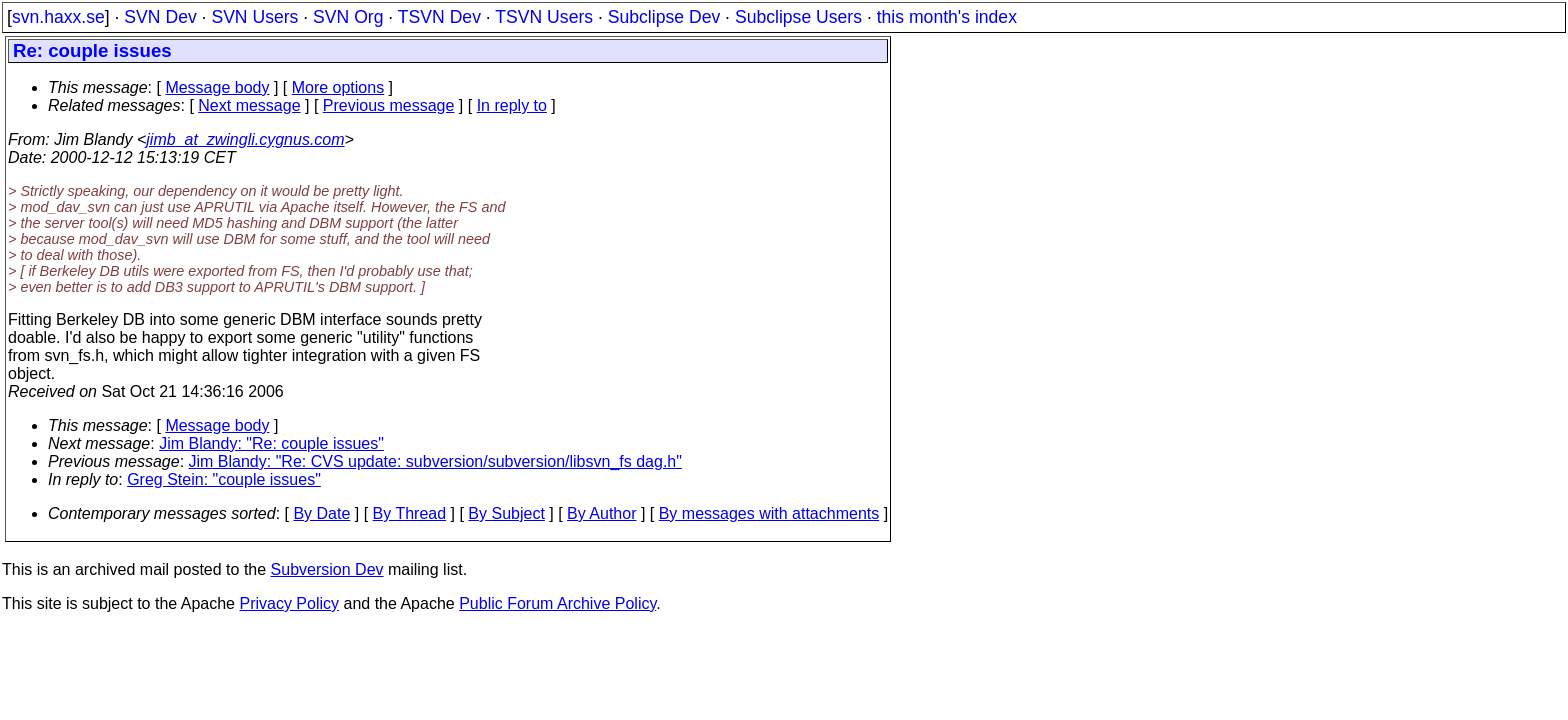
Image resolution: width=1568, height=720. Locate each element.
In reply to (512, 105)
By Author (601, 513)
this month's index (947, 17)
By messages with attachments (769, 513)
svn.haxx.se (58, 17)
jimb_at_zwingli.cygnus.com (245, 139)
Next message (249, 105)
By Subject (506, 513)
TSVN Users (544, 17)
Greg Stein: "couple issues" (224, 479)
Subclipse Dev (664, 17)
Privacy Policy (289, 603)
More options (338, 87)
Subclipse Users (798, 17)
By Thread (410, 513)
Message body (217, 87)
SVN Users (254, 17)
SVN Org (348, 17)
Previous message (389, 105)
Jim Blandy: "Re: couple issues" (271, 443)
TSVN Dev (439, 17)
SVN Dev (160, 17)
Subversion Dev (327, 569)
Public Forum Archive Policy (557, 603)
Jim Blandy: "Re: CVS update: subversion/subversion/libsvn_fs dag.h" (435, 461)
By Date (321, 513)
